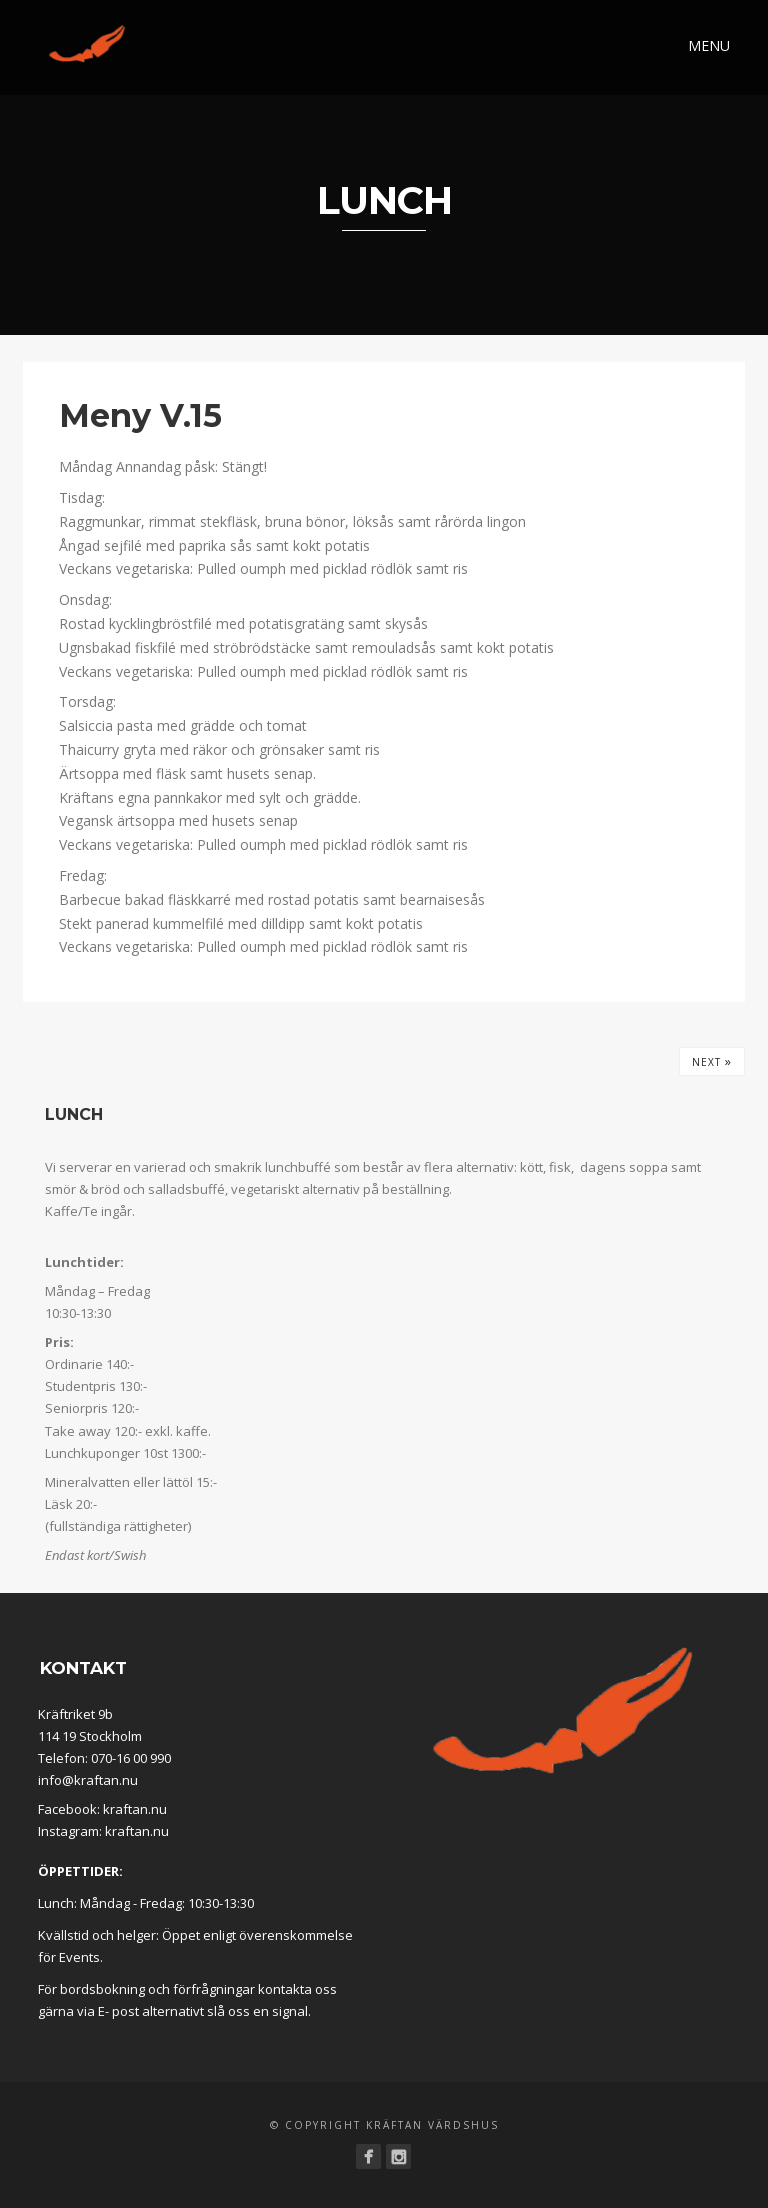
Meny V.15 (140, 415)
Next (712, 1061)
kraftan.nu (135, 1809)
